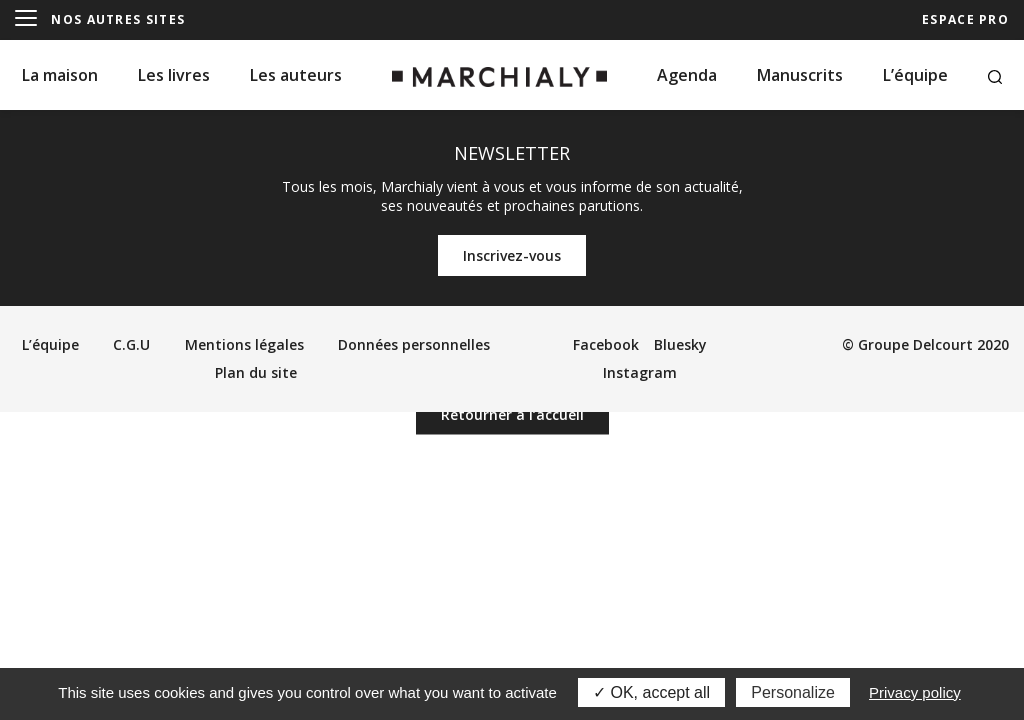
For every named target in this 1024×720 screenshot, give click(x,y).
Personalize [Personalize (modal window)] (793, 692)
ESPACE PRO (965, 19)
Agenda (687, 75)
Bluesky (680, 344)
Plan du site (256, 372)
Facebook (606, 344)
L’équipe (915, 75)
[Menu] (26, 19)
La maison (60, 75)
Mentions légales (244, 344)
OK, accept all (651, 692)
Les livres (174, 75)
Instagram (640, 372)
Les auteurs (296, 75)
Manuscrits (800, 75)
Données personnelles (414, 344)
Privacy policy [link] (915, 692)
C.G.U (131, 344)
